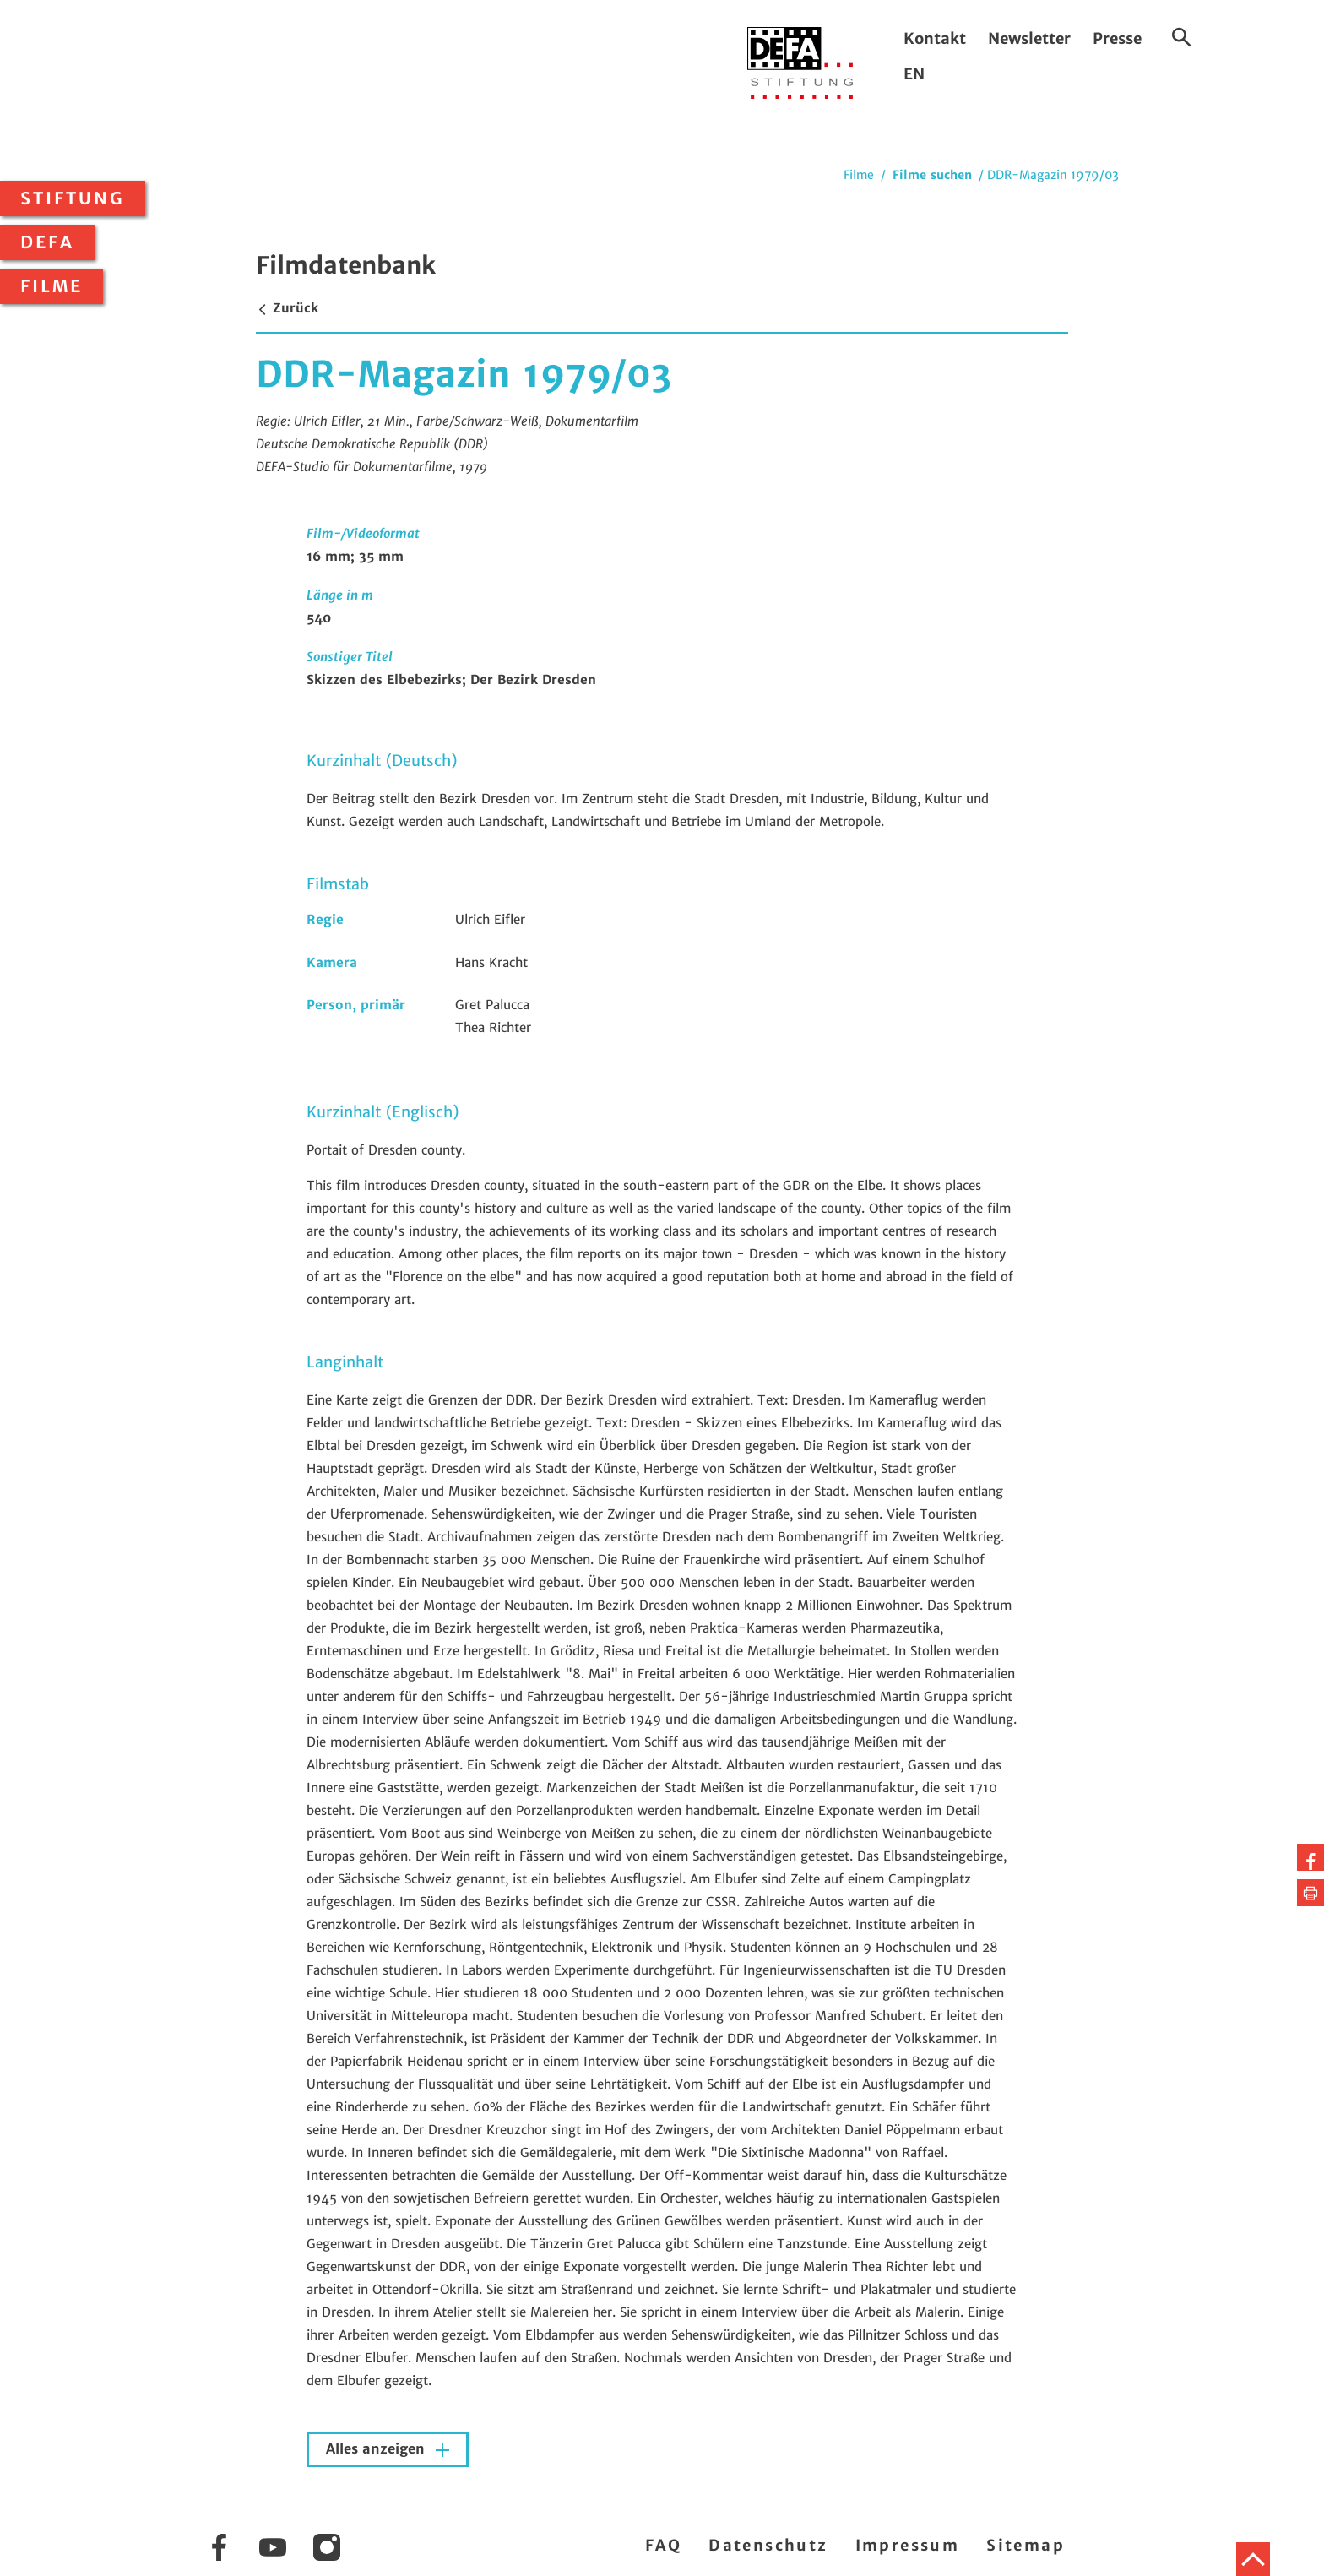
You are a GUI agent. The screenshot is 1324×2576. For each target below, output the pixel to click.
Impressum (907, 2545)
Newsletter (1029, 38)
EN (914, 74)
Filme (51, 286)
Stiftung (72, 198)
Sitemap (1025, 2545)
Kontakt (934, 38)
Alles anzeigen (377, 2449)
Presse (1117, 38)
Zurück (287, 308)
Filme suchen (932, 174)
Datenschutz (768, 2545)
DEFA (47, 242)
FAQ (663, 2545)
